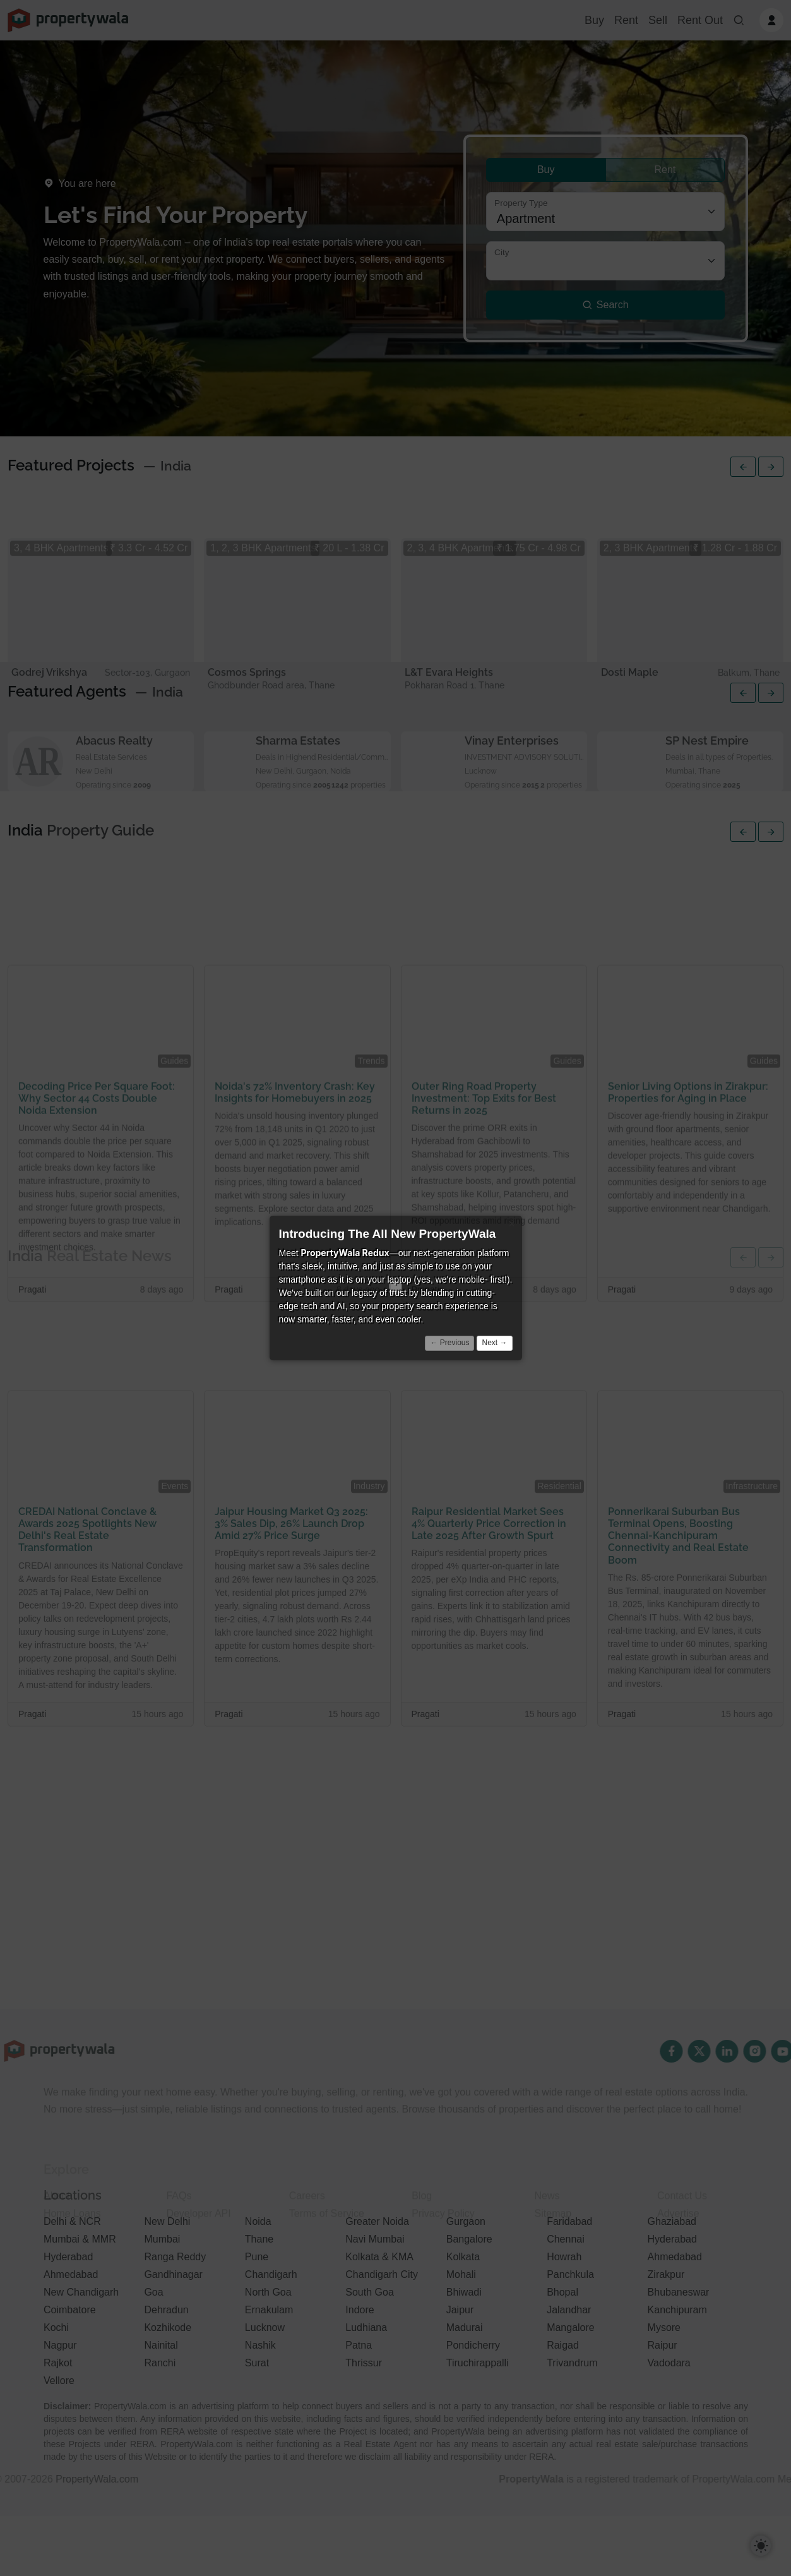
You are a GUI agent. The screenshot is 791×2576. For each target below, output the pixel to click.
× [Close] (511, 1224)
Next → (494, 1342)
